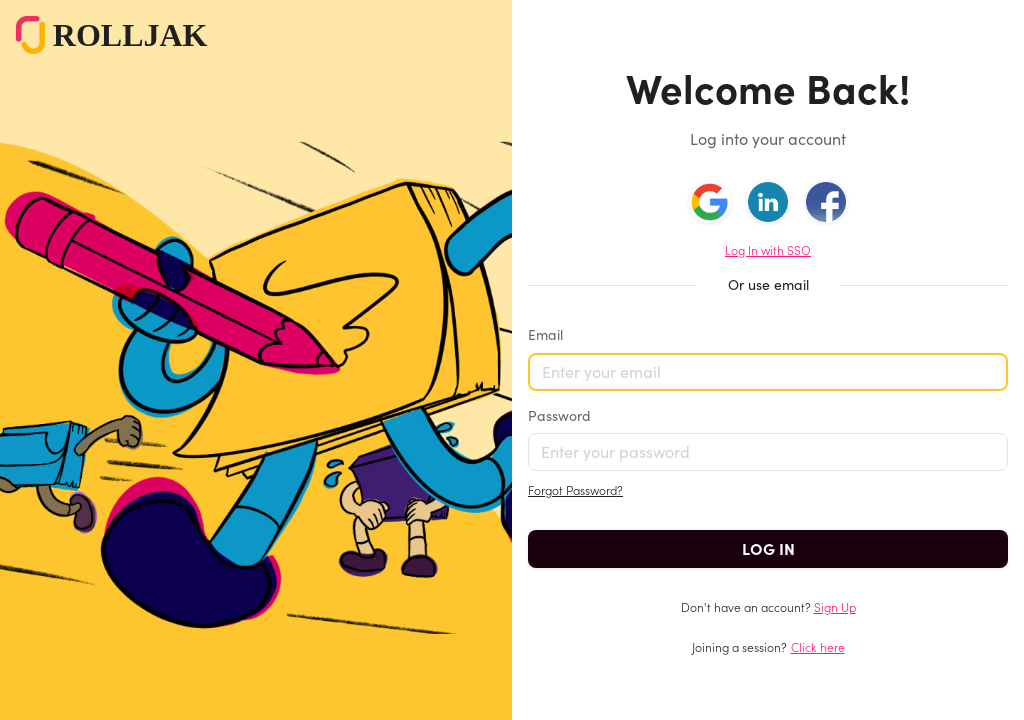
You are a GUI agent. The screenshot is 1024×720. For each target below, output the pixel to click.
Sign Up (835, 607)
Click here (818, 647)
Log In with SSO (768, 250)
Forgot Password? (575, 490)
